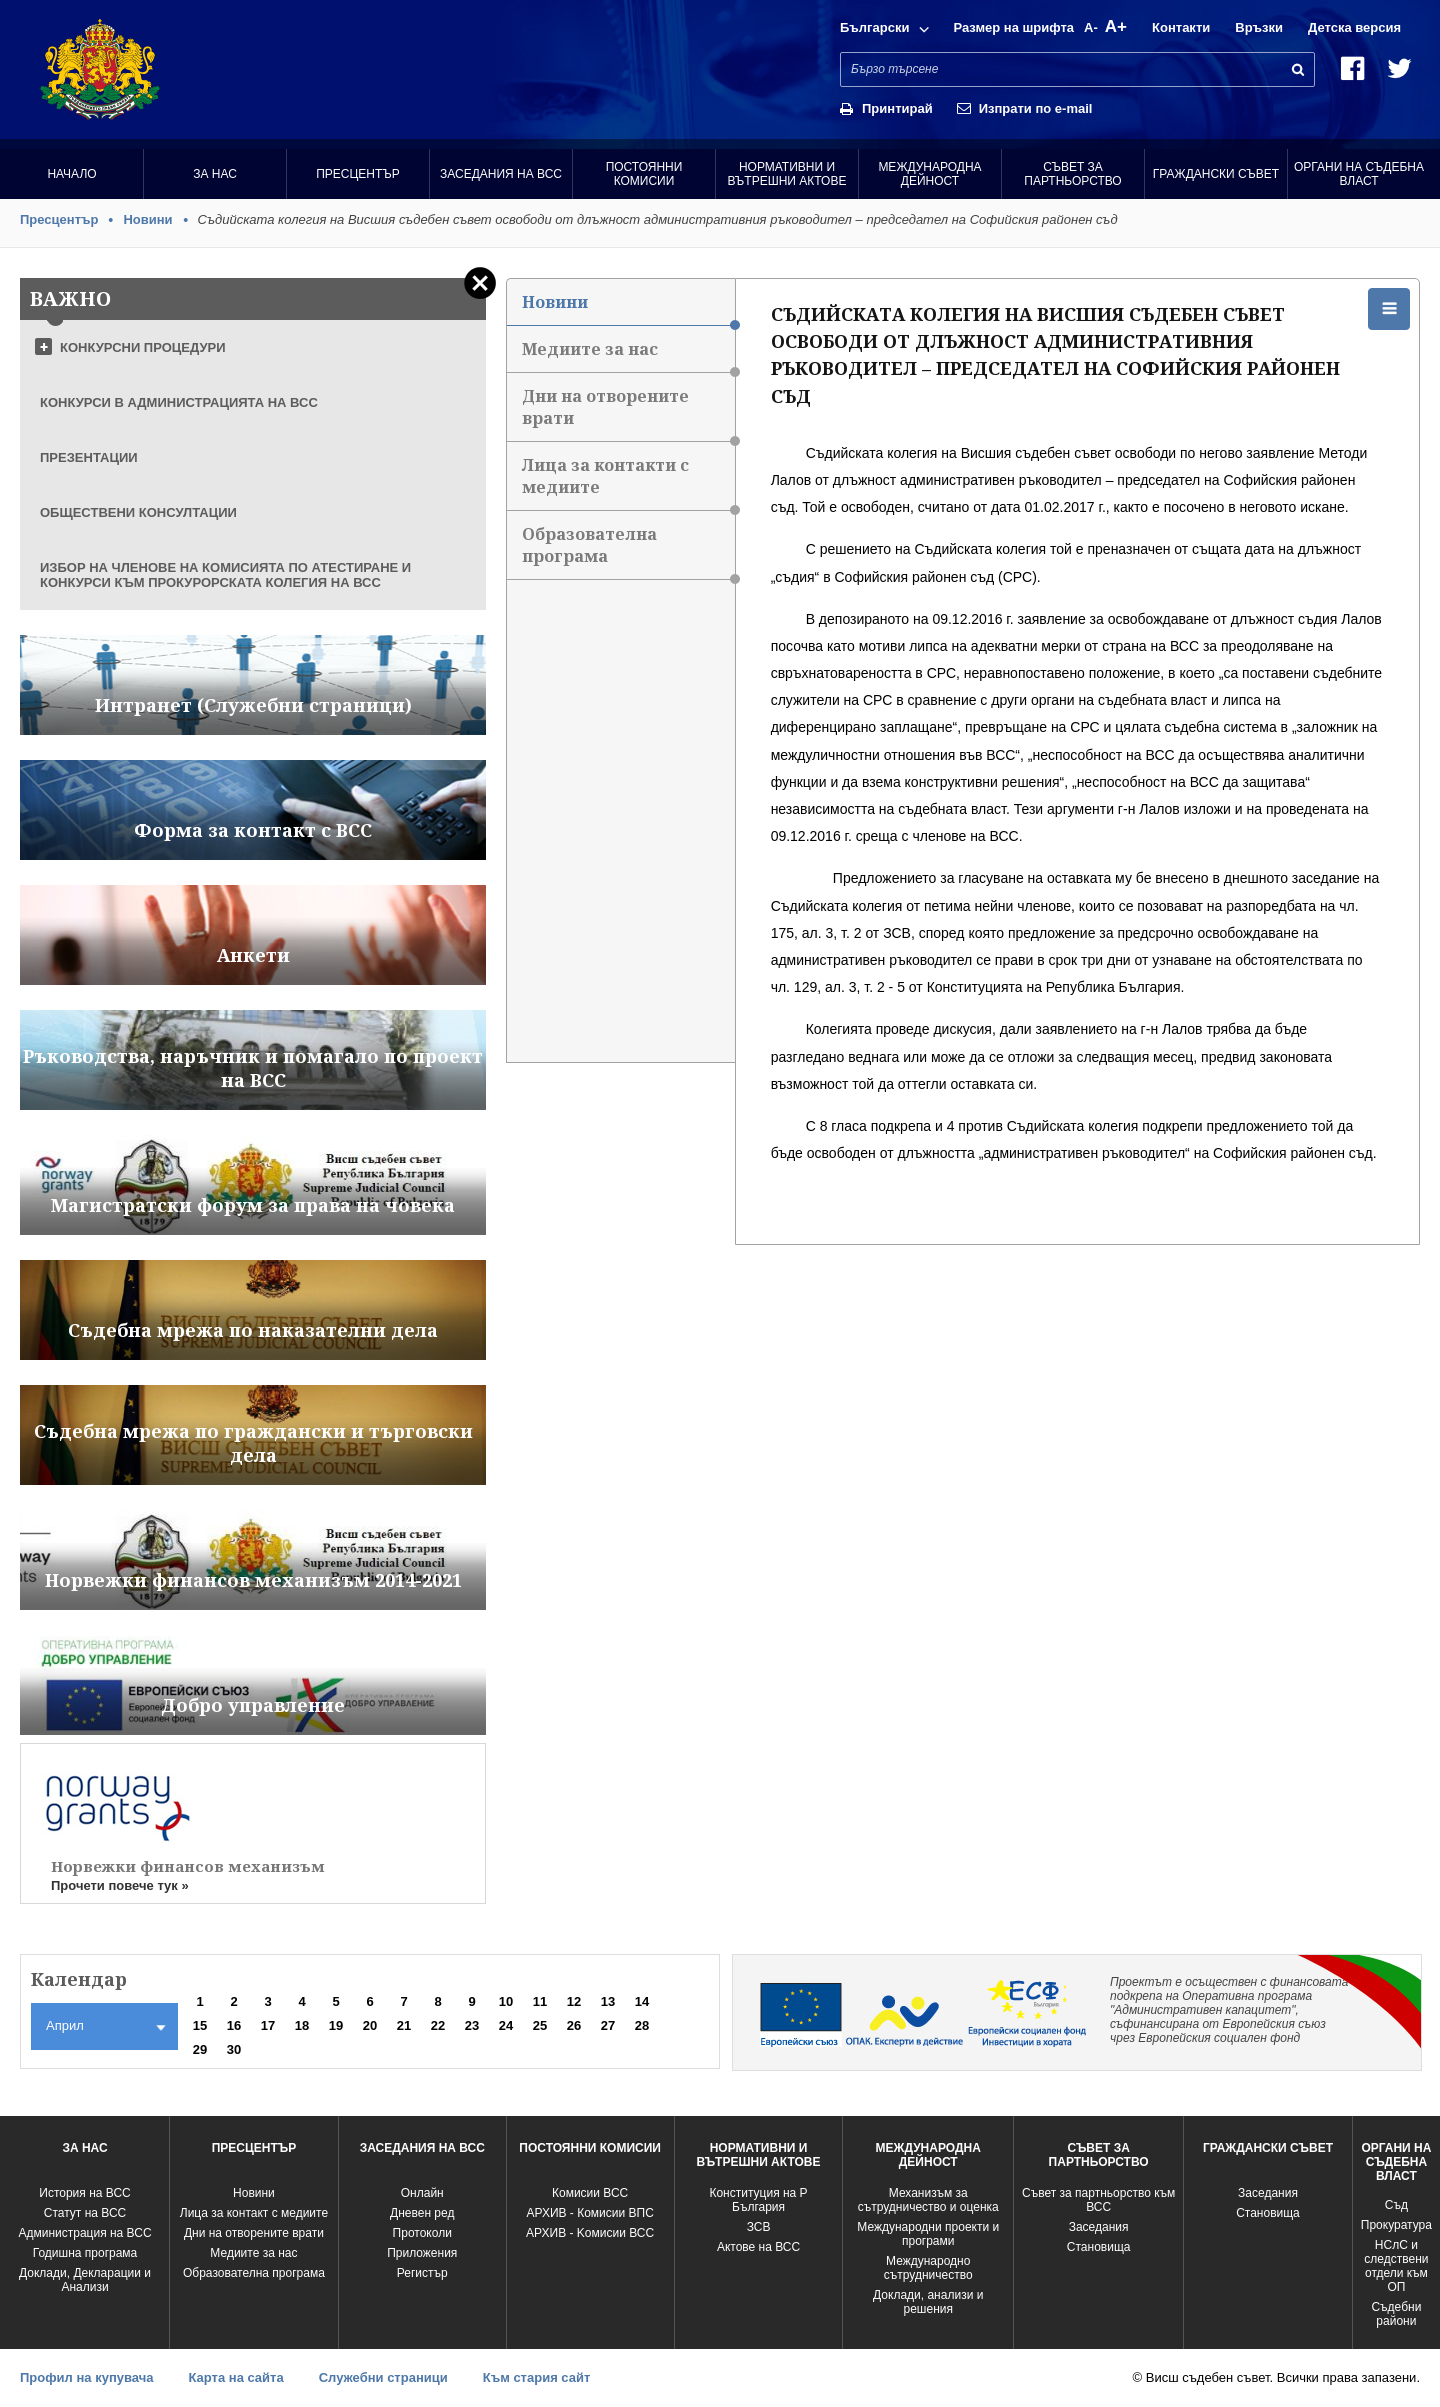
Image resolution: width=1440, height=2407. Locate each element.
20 (370, 2025)
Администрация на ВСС (84, 2233)
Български (874, 27)
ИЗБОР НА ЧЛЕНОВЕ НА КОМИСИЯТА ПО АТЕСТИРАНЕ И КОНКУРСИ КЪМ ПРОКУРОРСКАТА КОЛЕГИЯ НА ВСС (225, 575)
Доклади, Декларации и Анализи (85, 2280)
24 (506, 2025)
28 (642, 2025)
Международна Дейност (929, 174)
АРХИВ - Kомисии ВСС (590, 2233)
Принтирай (897, 108)
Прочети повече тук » (120, 1885)
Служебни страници (383, 2377)
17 (268, 2025)
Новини (147, 219)
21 (404, 2025)
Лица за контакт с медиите (254, 2213)
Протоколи (422, 2233)
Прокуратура (1396, 2225)
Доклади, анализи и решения (928, 2302)
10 (506, 2001)
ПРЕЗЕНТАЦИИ (89, 457)
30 (234, 2049)
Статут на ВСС (85, 2213)
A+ (1116, 26)
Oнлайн (422, 2193)
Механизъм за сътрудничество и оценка (928, 2200)
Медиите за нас (628, 355)
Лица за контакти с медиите (628, 482)
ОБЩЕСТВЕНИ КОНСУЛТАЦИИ (138, 512)
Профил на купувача (86, 2377)
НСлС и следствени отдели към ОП (1396, 2266)
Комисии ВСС (590, 2193)
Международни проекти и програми (928, 2234)
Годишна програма (85, 2253)
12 (574, 2001)
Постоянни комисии (644, 174)
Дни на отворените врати (628, 413)
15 (200, 2025)
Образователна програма (628, 551)
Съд (1396, 2205)
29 (200, 2049)
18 (302, 2025)
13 (608, 2001)
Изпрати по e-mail (1036, 108)
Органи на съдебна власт (1359, 174)
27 (608, 2025)
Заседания (1099, 2227)
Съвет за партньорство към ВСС (1098, 2200)
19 (336, 2025)
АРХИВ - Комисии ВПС (589, 2213)
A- (1091, 27)
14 (642, 2001)
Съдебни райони (1396, 2314)
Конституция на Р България (758, 2200)
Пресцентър (358, 174)
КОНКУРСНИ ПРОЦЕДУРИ (143, 347)
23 (472, 2025)
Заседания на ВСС (501, 174)
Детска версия (1354, 27)
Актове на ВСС (758, 2247)
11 (540, 2001)
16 (234, 2025)
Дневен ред (422, 2213)
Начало (71, 174)
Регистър (422, 2273)
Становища (1099, 2247)
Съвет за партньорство (1072, 174)
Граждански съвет (1216, 174)
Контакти (1181, 27)
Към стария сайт (537, 2377)
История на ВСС (84, 2193)
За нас (215, 174)
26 (574, 2025)
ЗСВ (759, 2227)
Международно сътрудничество (928, 2268)
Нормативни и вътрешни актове (787, 174)
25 (540, 2025)
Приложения (422, 2253)
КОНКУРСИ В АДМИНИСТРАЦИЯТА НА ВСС (179, 402)
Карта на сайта (235, 2377)
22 (438, 2025)
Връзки (1259, 27)
